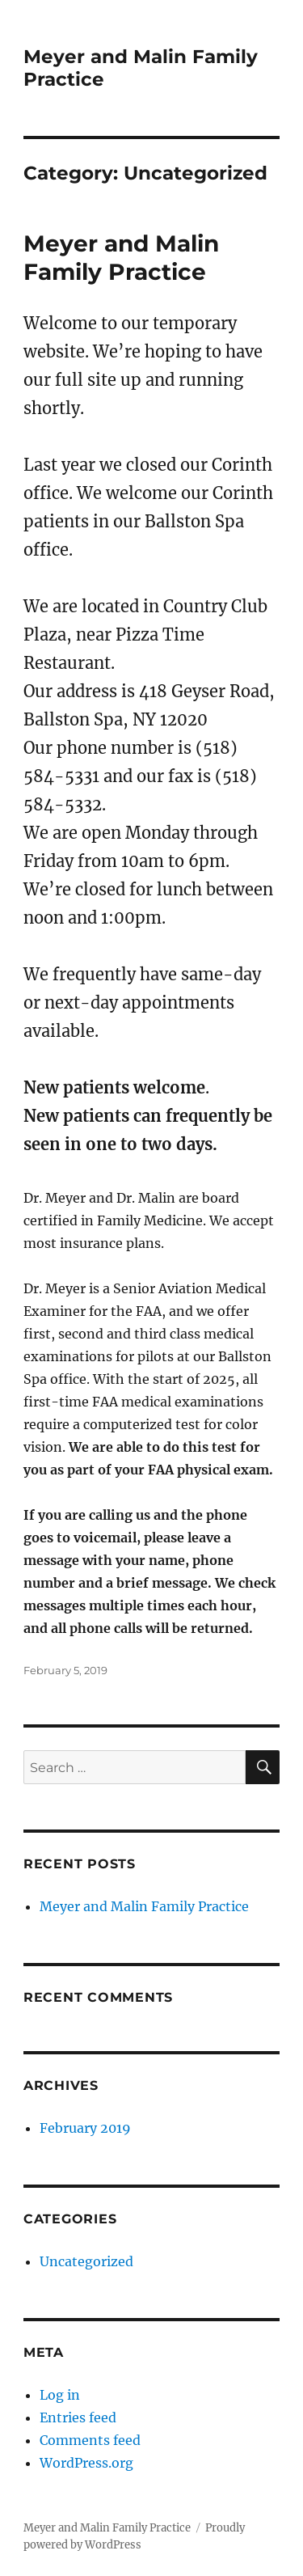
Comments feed (90, 2440)
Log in (60, 2395)
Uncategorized (86, 2261)
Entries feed (78, 2417)
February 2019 (85, 2128)
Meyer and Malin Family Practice (121, 258)
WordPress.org (86, 2463)
